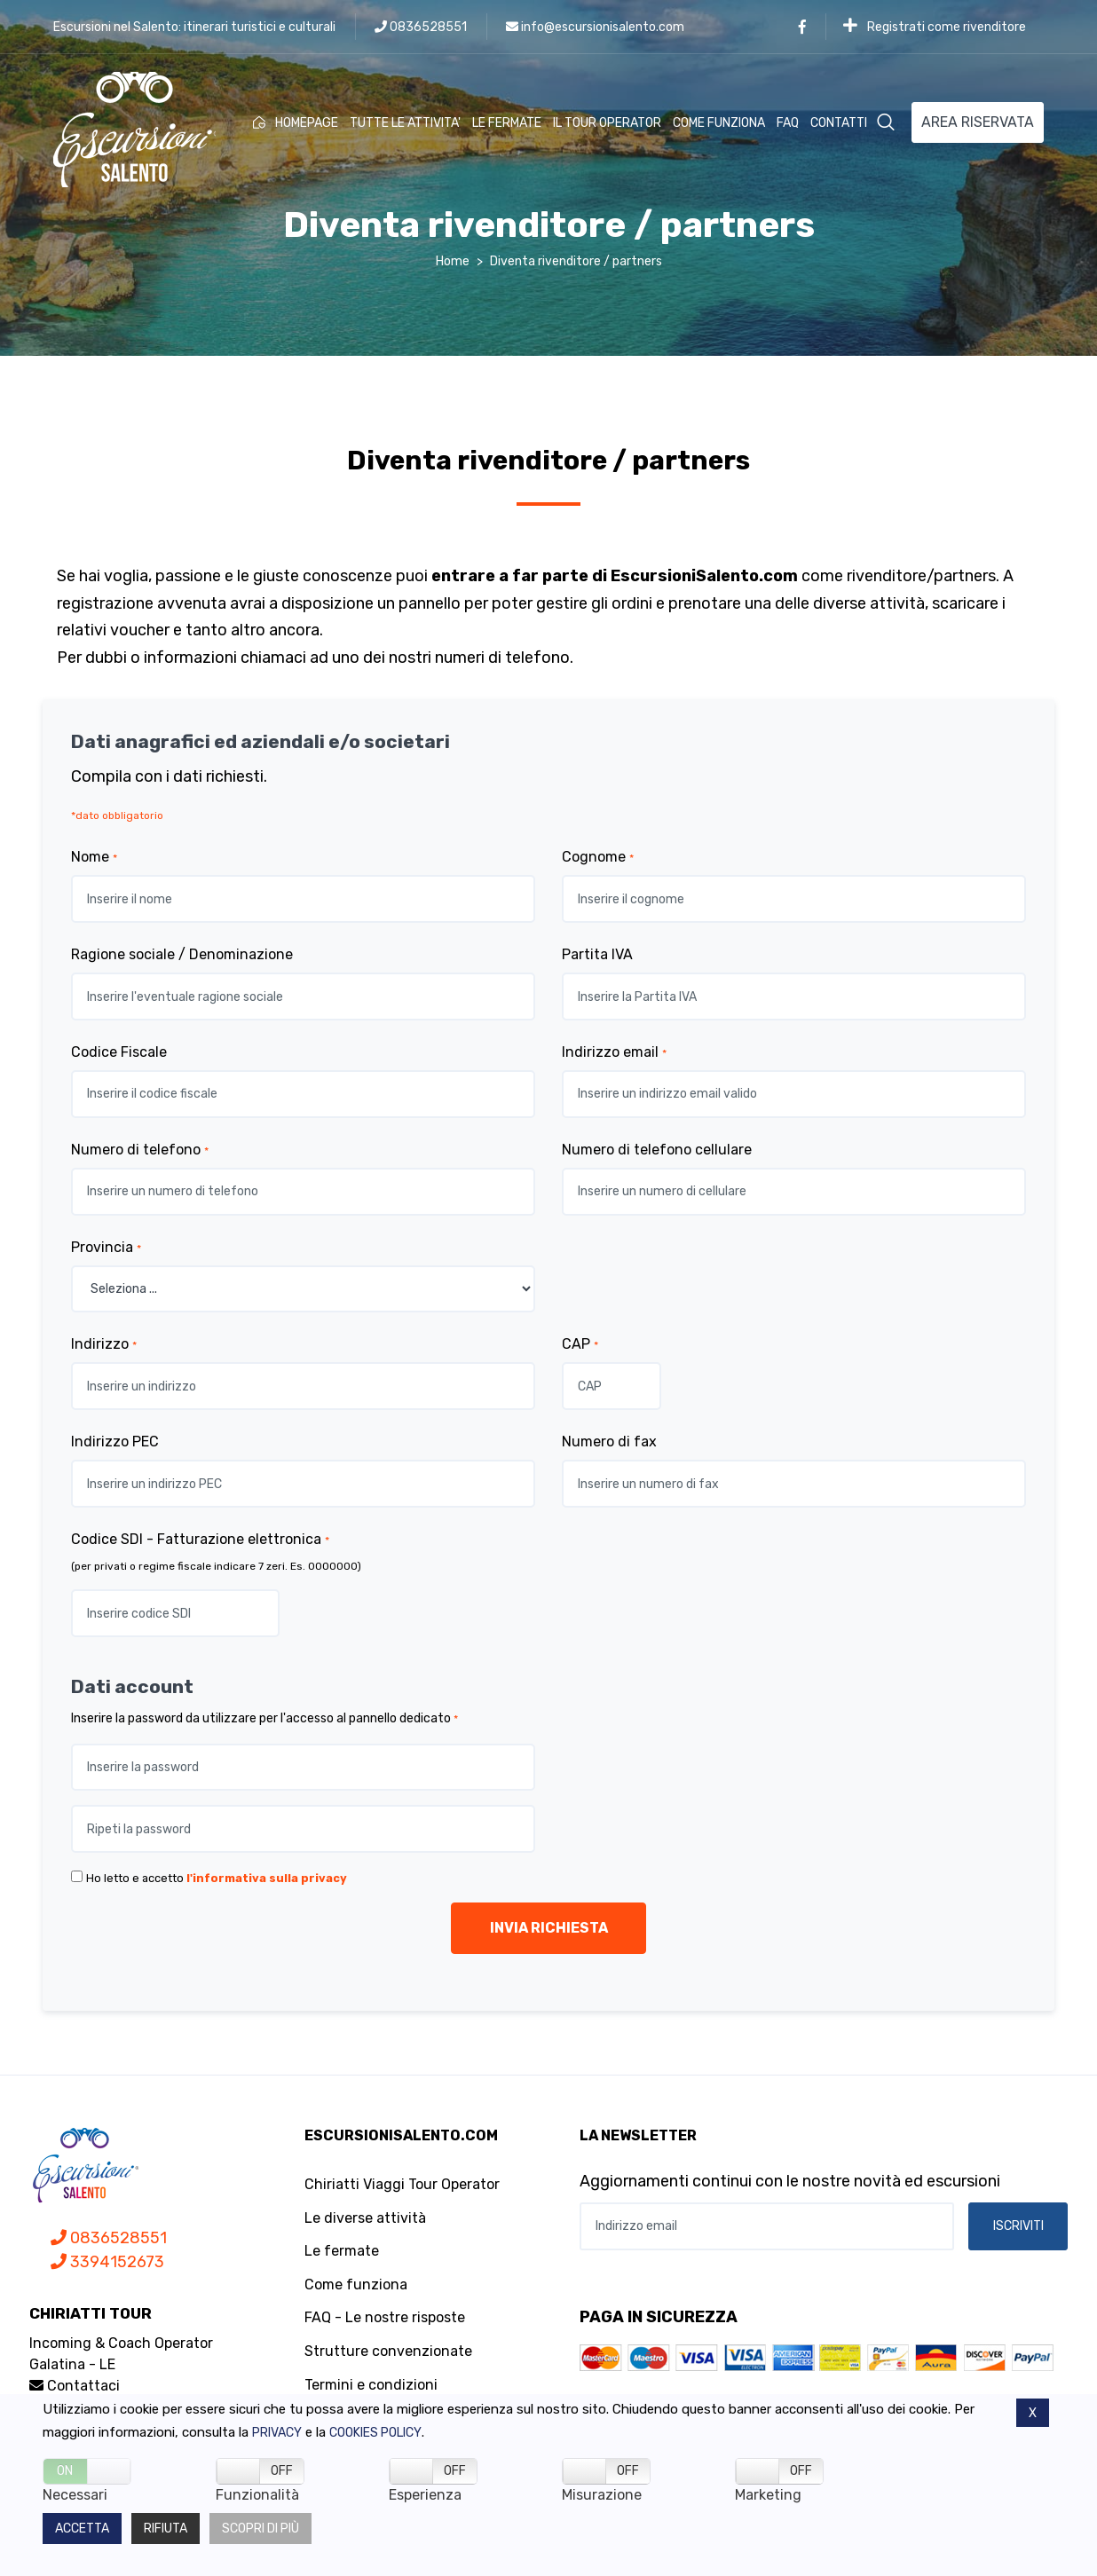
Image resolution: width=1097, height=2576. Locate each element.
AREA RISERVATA (977, 122)
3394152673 (107, 2262)
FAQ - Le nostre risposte (384, 2317)
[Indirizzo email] (767, 2226)
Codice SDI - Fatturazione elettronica (200, 1539)
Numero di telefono (140, 1149)
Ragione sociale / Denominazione (182, 954)
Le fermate (341, 2250)
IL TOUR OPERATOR (607, 122)
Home (453, 261)
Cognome (598, 856)
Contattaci (74, 2385)
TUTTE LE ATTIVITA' (405, 122)
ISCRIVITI (1018, 2225)
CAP (580, 1343)
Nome (94, 856)
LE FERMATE (506, 122)
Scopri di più (260, 2528)
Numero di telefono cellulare (657, 1149)
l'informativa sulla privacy (266, 1878)
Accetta (82, 2528)
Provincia (106, 1247)
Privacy (277, 2432)
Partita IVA (597, 954)
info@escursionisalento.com (595, 27)
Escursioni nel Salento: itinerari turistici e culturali (194, 27)
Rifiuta (165, 2528)
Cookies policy (375, 2432)
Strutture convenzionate (388, 2351)
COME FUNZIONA (719, 122)
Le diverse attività (365, 2218)
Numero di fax (609, 1441)
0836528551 (421, 27)
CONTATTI (838, 122)
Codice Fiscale (119, 1052)
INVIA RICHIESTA (549, 1927)
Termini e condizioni (371, 2384)
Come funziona (355, 2284)
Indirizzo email (614, 1052)
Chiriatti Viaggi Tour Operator (402, 2184)
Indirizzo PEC (115, 1441)
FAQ (788, 122)
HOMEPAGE (295, 122)
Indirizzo (104, 1343)
